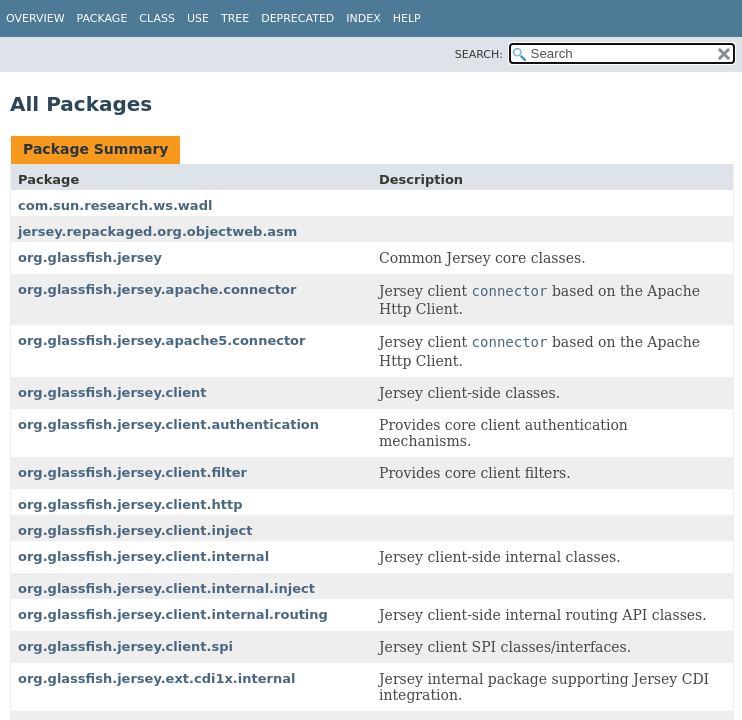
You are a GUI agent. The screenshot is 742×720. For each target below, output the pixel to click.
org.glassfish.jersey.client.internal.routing (173, 614)
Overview (35, 18)
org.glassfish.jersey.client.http (130, 504)
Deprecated (297, 18)
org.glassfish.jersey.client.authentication (168, 424)
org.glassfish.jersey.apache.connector (157, 289)
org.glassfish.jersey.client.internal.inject (166, 588)
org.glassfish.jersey (90, 257)
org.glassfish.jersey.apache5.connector (161, 340)
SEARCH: (479, 54)
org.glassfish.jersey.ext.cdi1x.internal (156, 678)
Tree (235, 18)
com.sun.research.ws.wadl (115, 205)
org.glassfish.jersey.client (112, 392)
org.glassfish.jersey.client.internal (143, 556)
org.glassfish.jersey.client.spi (125, 646)
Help (407, 18)
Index (363, 18)
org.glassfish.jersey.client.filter (132, 472)
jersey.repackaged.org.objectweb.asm (157, 231)
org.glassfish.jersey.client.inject (135, 530)
